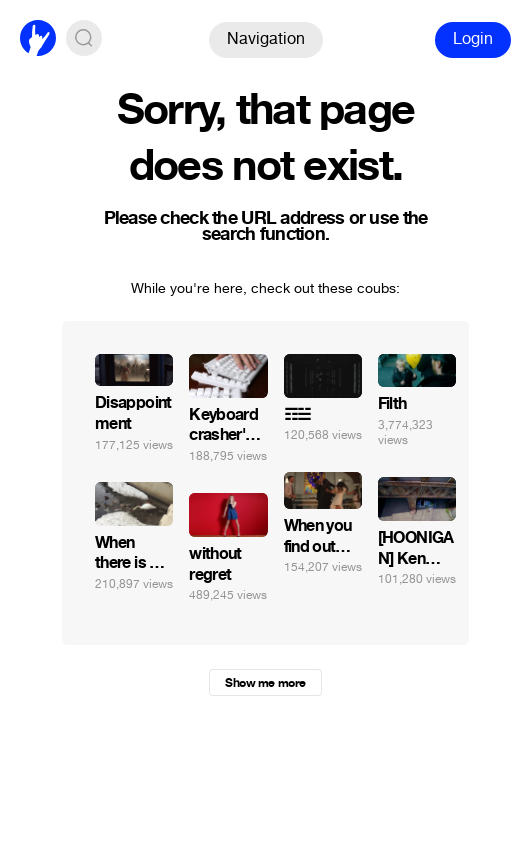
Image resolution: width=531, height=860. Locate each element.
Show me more (265, 683)
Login (473, 38)
